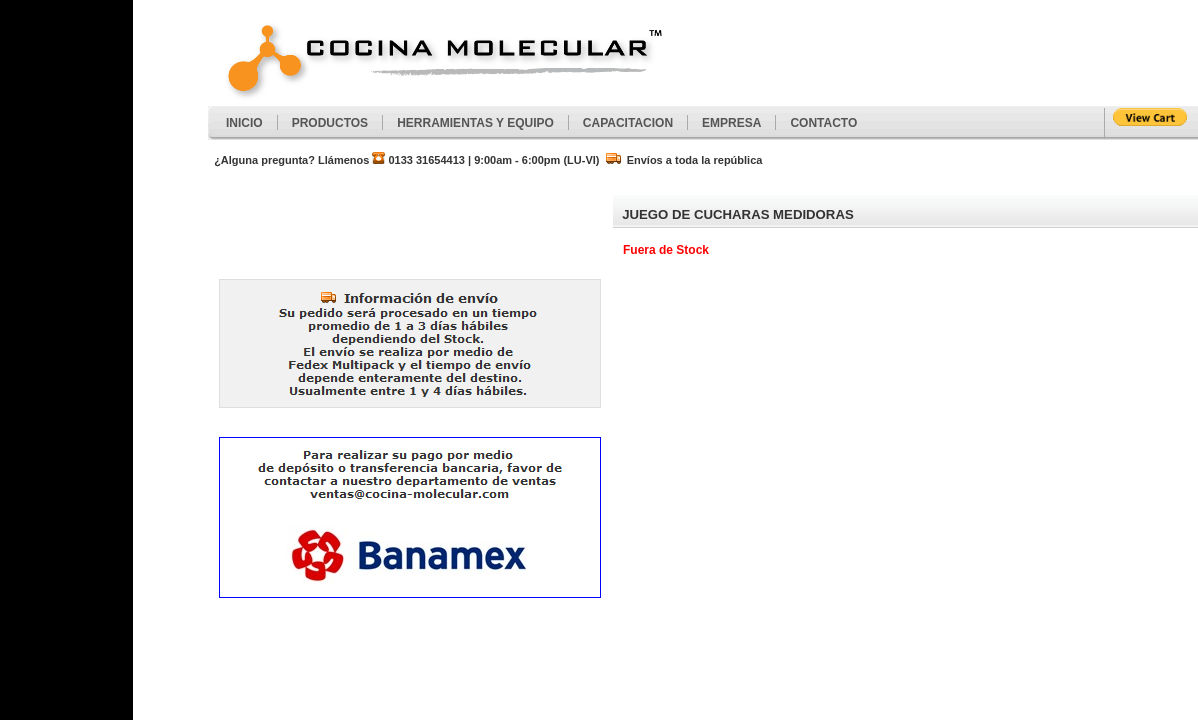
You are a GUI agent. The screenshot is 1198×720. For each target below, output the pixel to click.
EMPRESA (731, 123)
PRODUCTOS (330, 123)
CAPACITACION (628, 123)
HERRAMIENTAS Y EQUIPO (475, 123)
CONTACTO (823, 123)
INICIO (244, 123)
